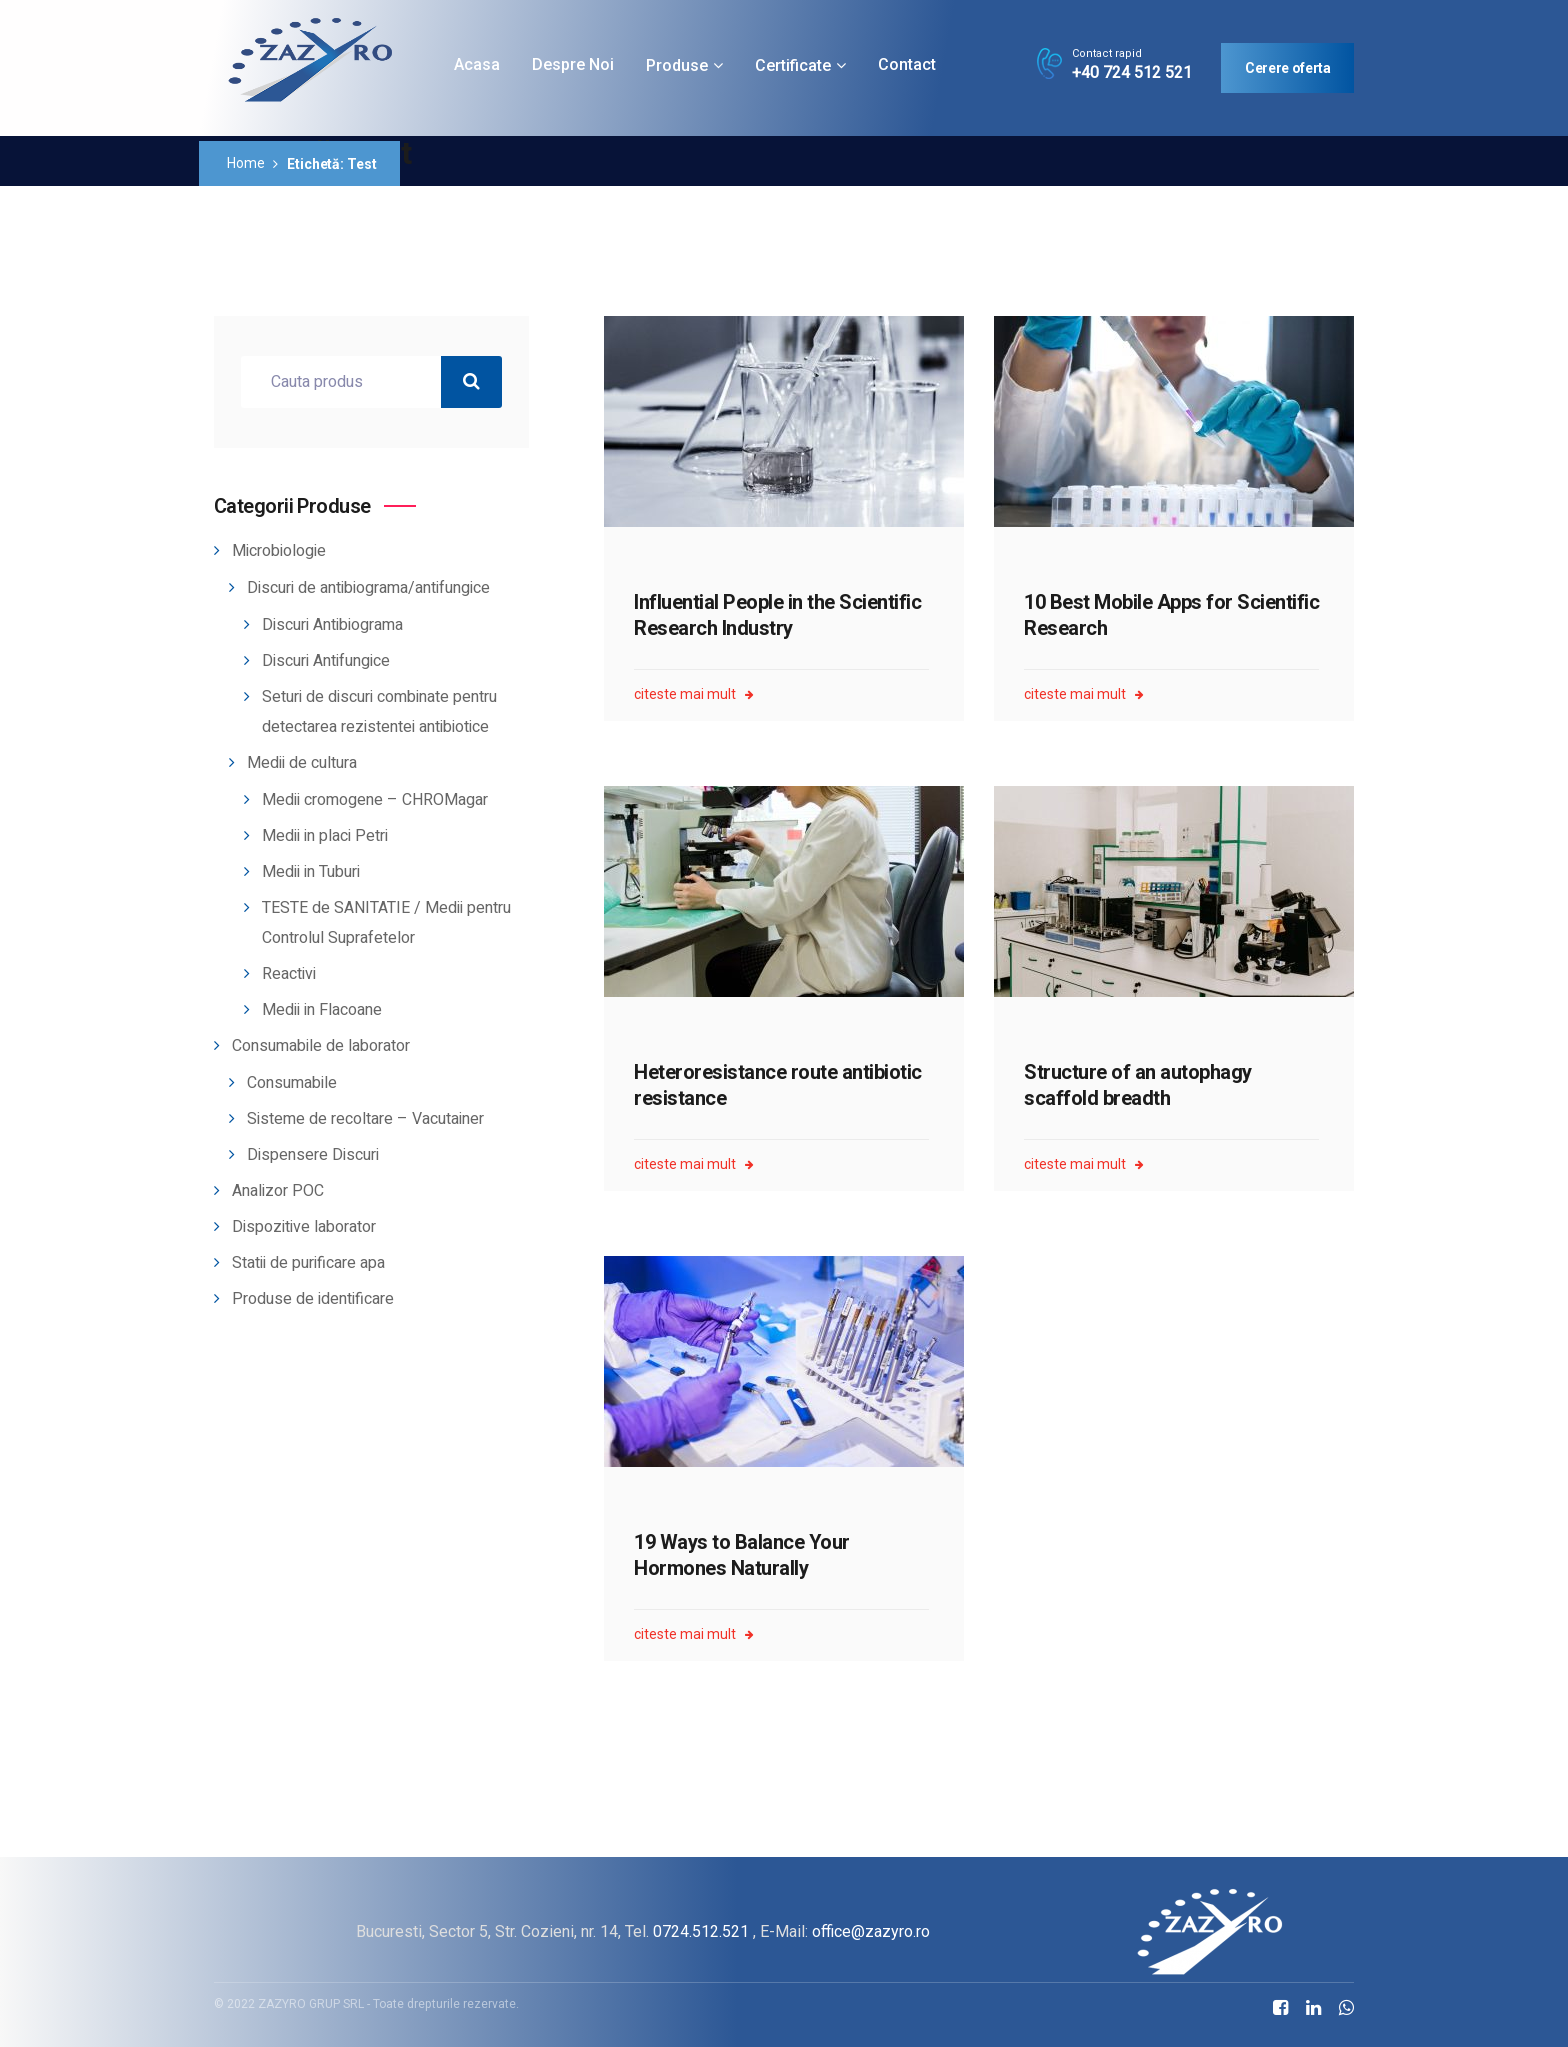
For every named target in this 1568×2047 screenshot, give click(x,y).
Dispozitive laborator (304, 1227)
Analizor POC (278, 1191)
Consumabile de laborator (321, 1046)
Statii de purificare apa (308, 1263)
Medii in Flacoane (322, 1010)
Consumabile (292, 1083)
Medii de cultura (302, 763)
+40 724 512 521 (1132, 73)
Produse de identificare (313, 1299)
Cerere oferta (1287, 68)
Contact (907, 64)
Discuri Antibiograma (332, 625)
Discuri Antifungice (326, 661)
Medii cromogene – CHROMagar (375, 800)
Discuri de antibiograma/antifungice (368, 588)
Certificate (793, 65)
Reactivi (289, 974)
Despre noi (573, 64)
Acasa (477, 64)
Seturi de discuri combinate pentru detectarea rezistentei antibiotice (379, 712)
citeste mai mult (694, 694)
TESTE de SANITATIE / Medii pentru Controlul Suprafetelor (386, 923)
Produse (677, 65)
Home (245, 163)
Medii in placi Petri (325, 836)
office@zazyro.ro (871, 1931)
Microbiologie (279, 551)
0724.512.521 (701, 1931)
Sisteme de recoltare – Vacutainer (365, 1119)
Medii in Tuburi (311, 872)
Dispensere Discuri (313, 1155)
